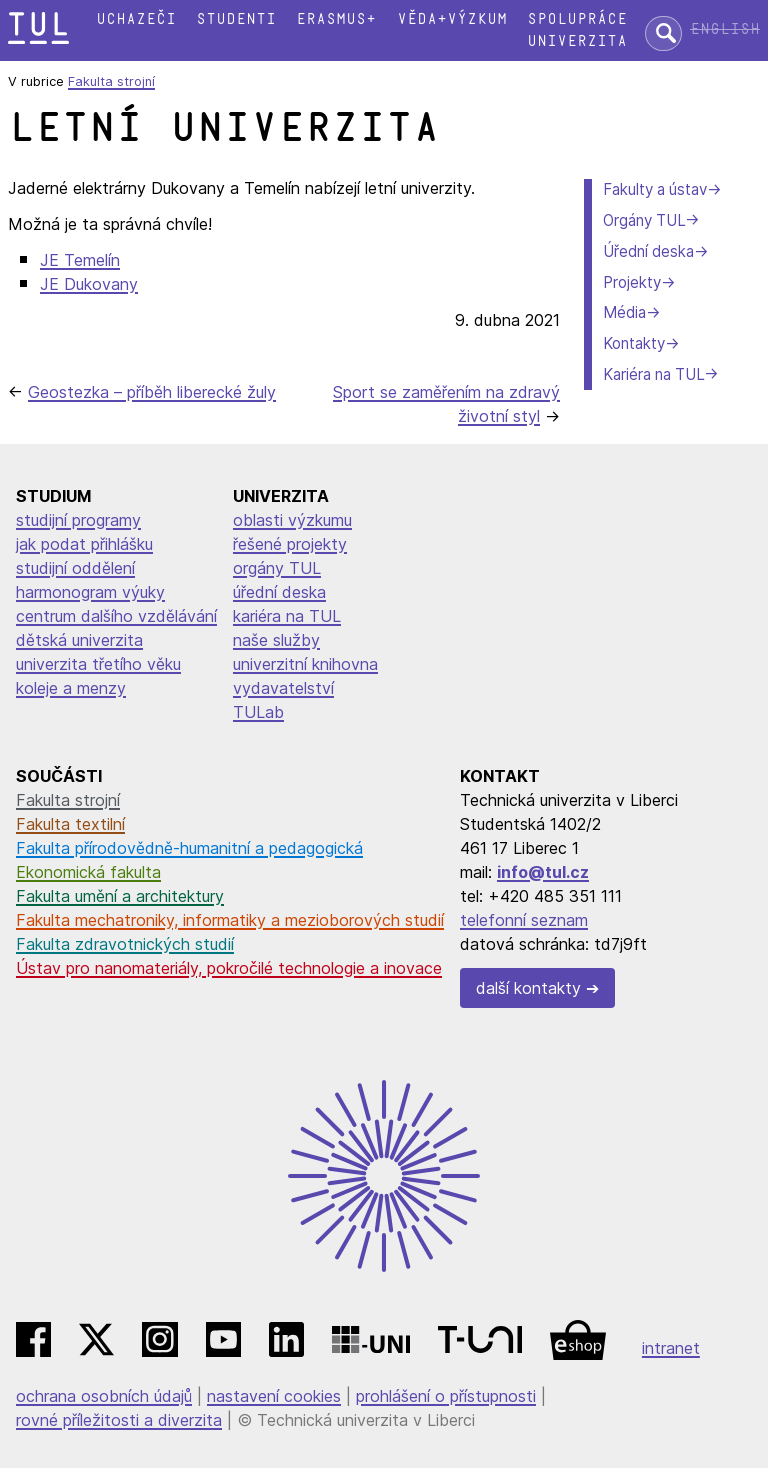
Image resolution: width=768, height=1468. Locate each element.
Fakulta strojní (111, 81)
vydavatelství (283, 688)
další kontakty (528, 988)
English (725, 29)
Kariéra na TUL (653, 374)
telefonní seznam (524, 920)
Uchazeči (136, 19)
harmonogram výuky (90, 592)
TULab (258, 712)
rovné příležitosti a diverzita (119, 1420)
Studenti (236, 19)
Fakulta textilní (70, 824)
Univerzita (577, 41)
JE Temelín (80, 260)
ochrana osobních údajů (104, 1396)
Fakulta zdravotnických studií (125, 944)
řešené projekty (290, 544)
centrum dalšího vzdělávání (116, 616)
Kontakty (634, 343)
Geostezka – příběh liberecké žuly (152, 392)
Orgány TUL (644, 220)
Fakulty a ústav (655, 189)
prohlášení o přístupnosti (446, 1396)
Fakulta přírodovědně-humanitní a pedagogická (189, 848)
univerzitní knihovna (305, 664)
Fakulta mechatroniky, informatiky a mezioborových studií (230, 920)
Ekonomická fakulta (88, 872)
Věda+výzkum (452, 19)
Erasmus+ (336, 19)
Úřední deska (648, 251)
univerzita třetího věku (98, 664)
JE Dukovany (89, 284)
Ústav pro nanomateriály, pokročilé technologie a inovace (229, 968)
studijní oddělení (75, 568)
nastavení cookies (274, 1396)
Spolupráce (577, 19)
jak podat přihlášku (84, 544)
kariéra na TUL (287, 616)
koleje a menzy (71, 688)
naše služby (276, 640)
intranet (671, 1348)
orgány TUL (277, 568)
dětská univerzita (79, 640)
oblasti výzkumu (292, 520)
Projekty (632, 282)
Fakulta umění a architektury (120, 896)
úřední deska (279, 592)
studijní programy (78, 520)
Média (624, 312)
